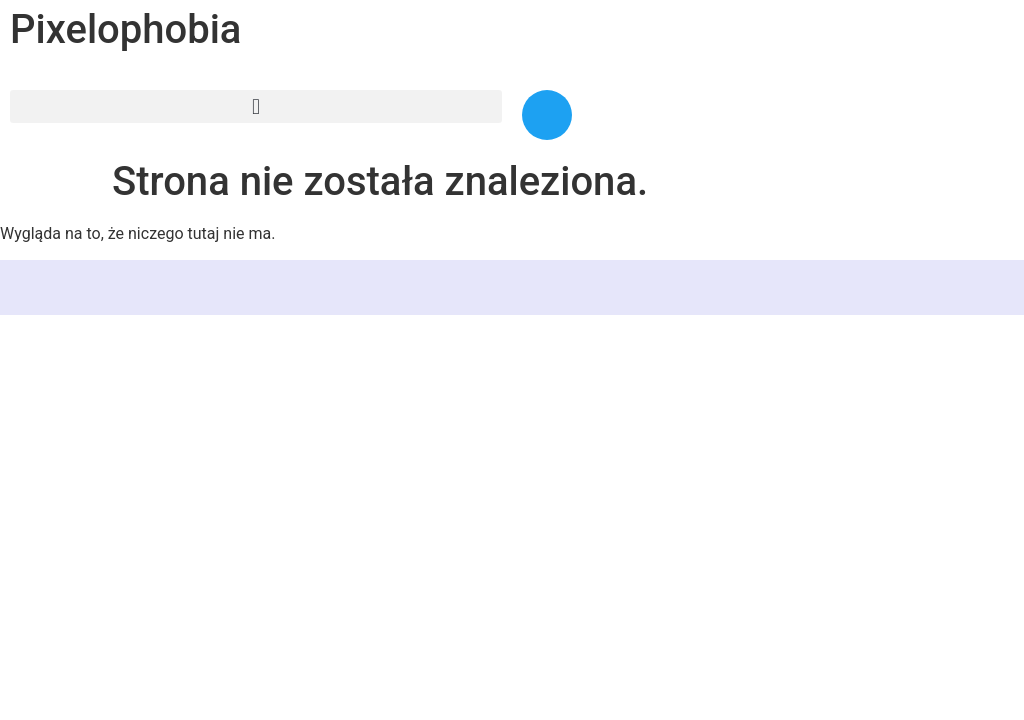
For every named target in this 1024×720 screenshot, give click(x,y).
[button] (256, 106)
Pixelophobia (125, 29)
